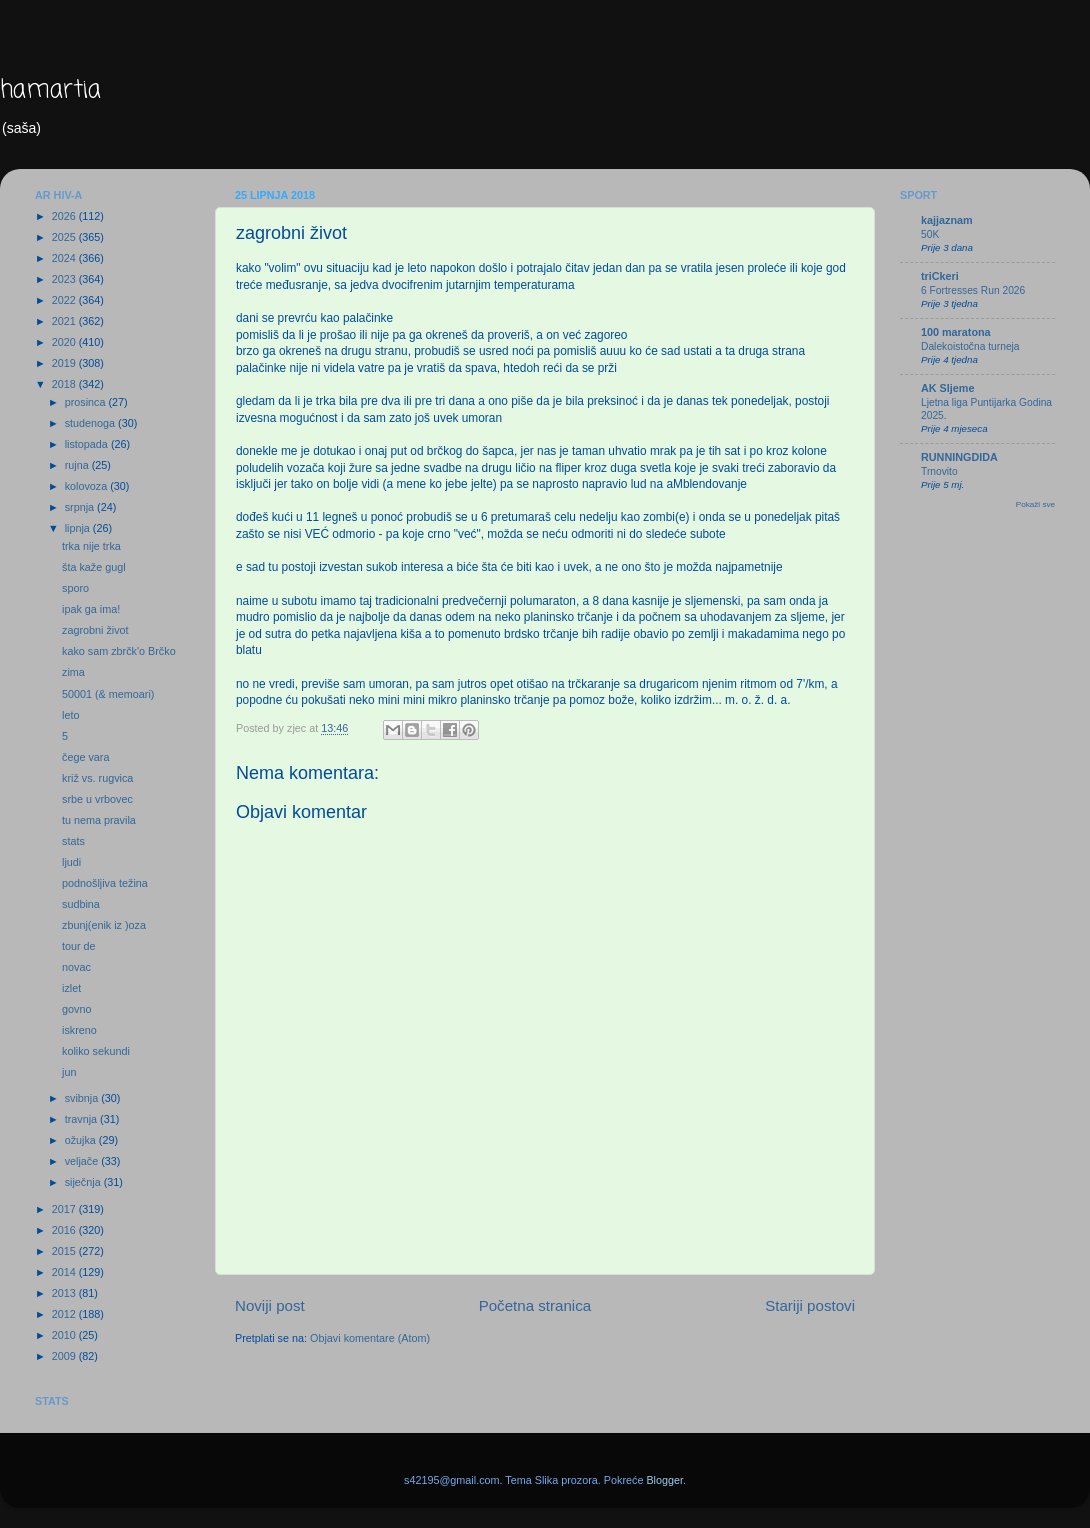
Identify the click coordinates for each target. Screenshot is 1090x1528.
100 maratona (956, 332)
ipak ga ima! (91, 609)
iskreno (79, 1030)
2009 (65, 1356)
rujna (78, 465)
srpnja (81, 507)
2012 (65, 1314)
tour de (79, 946)
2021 (65, 321)
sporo (75, 588)
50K (930, 234)
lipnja (79, 528)
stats (73, 841)
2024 (65, 258)
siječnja (84, 1182)
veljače (83, 1161)
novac (76, 967)
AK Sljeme (947, 388)
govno (76, 1009)
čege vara (85, 757)
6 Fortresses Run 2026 (973, 290)
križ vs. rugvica (97, 778)
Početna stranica (535, 1305)
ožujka (82, 1140)
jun (69, 1072)
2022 (65, 300)
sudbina (81, 904)
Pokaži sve (1035, 504)
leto (70, 715)
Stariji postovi (810, 1305)
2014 (65, 1272)
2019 (65, 363)
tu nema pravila (99, 820)
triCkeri (940, 276)
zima (73, 672)
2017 (65, 1209)
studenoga (91, 423)
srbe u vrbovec (97, 799)
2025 (65, 237)
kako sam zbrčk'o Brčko (119, 651)
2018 (65, 384)
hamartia (50, 90)
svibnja (83, 1098)
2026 (65, 216)
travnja (82, 1119)
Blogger (664, 1480)
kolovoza (88, 486)
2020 (65, 342)
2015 (65, 1251)
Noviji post (270, 1305)
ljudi (71, 862)
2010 (65, 1335)
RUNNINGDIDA (959, 457)
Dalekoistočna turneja (970, 346)
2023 (65, 279)
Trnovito (939, 471)
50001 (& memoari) (108, 694)
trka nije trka (91, 546)
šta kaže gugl (94, 567)
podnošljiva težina (105, 883)
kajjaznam (947, 220)
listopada (88, 444)
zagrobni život (95, 630)
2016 (65, 1230)
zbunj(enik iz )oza (104, 925)
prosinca (87, 402)
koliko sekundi (96, 1051)
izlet (71, 988)
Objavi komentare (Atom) (370, 1338)
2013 (65, 1293)
